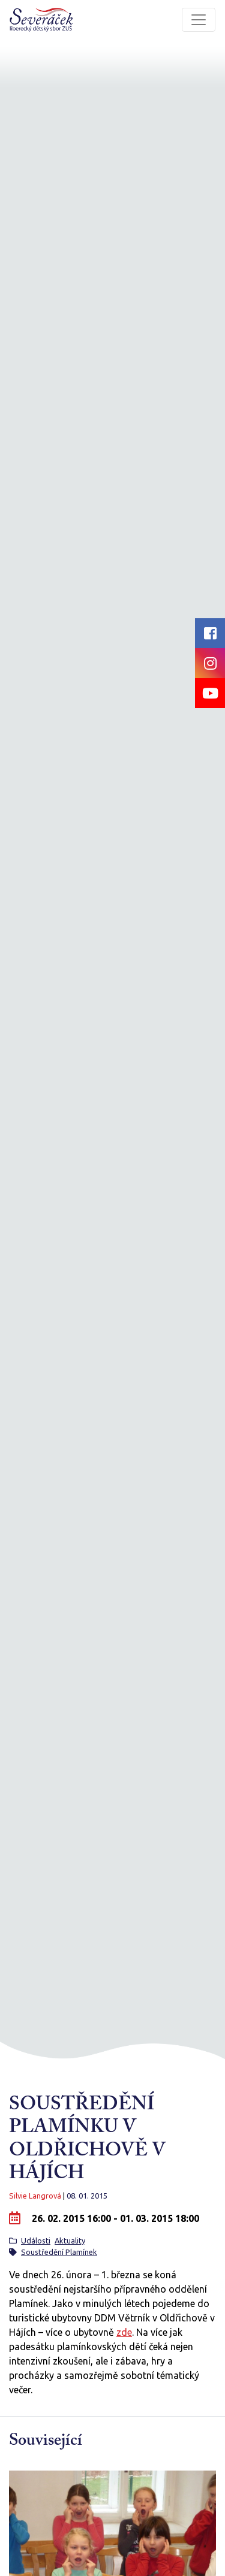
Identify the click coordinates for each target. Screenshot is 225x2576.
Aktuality (70, 2240)
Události (35, 2240)
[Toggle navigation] (198, 20)
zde (124, 2332)
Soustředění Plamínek (59, 2252)
